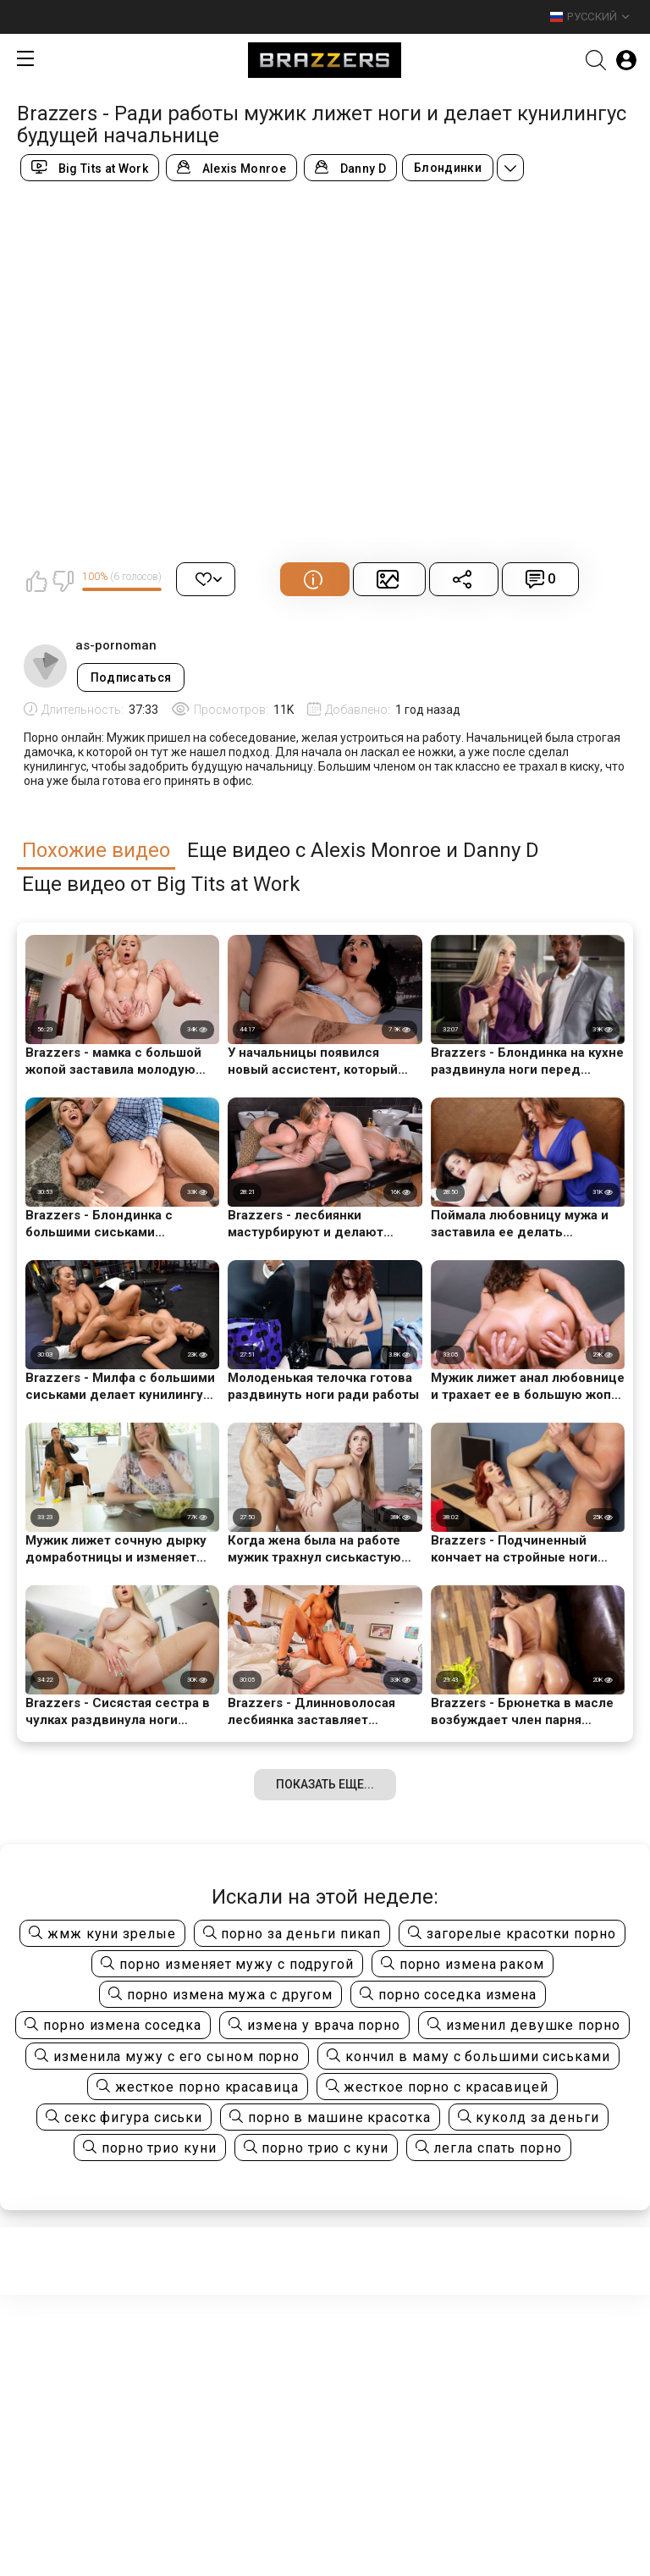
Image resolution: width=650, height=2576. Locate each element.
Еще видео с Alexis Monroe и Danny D (363, 850)
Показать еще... (325, 1784)
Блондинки (448, 167)
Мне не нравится (63, 581)
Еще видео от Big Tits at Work (161, 884)
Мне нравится (36, 581)
